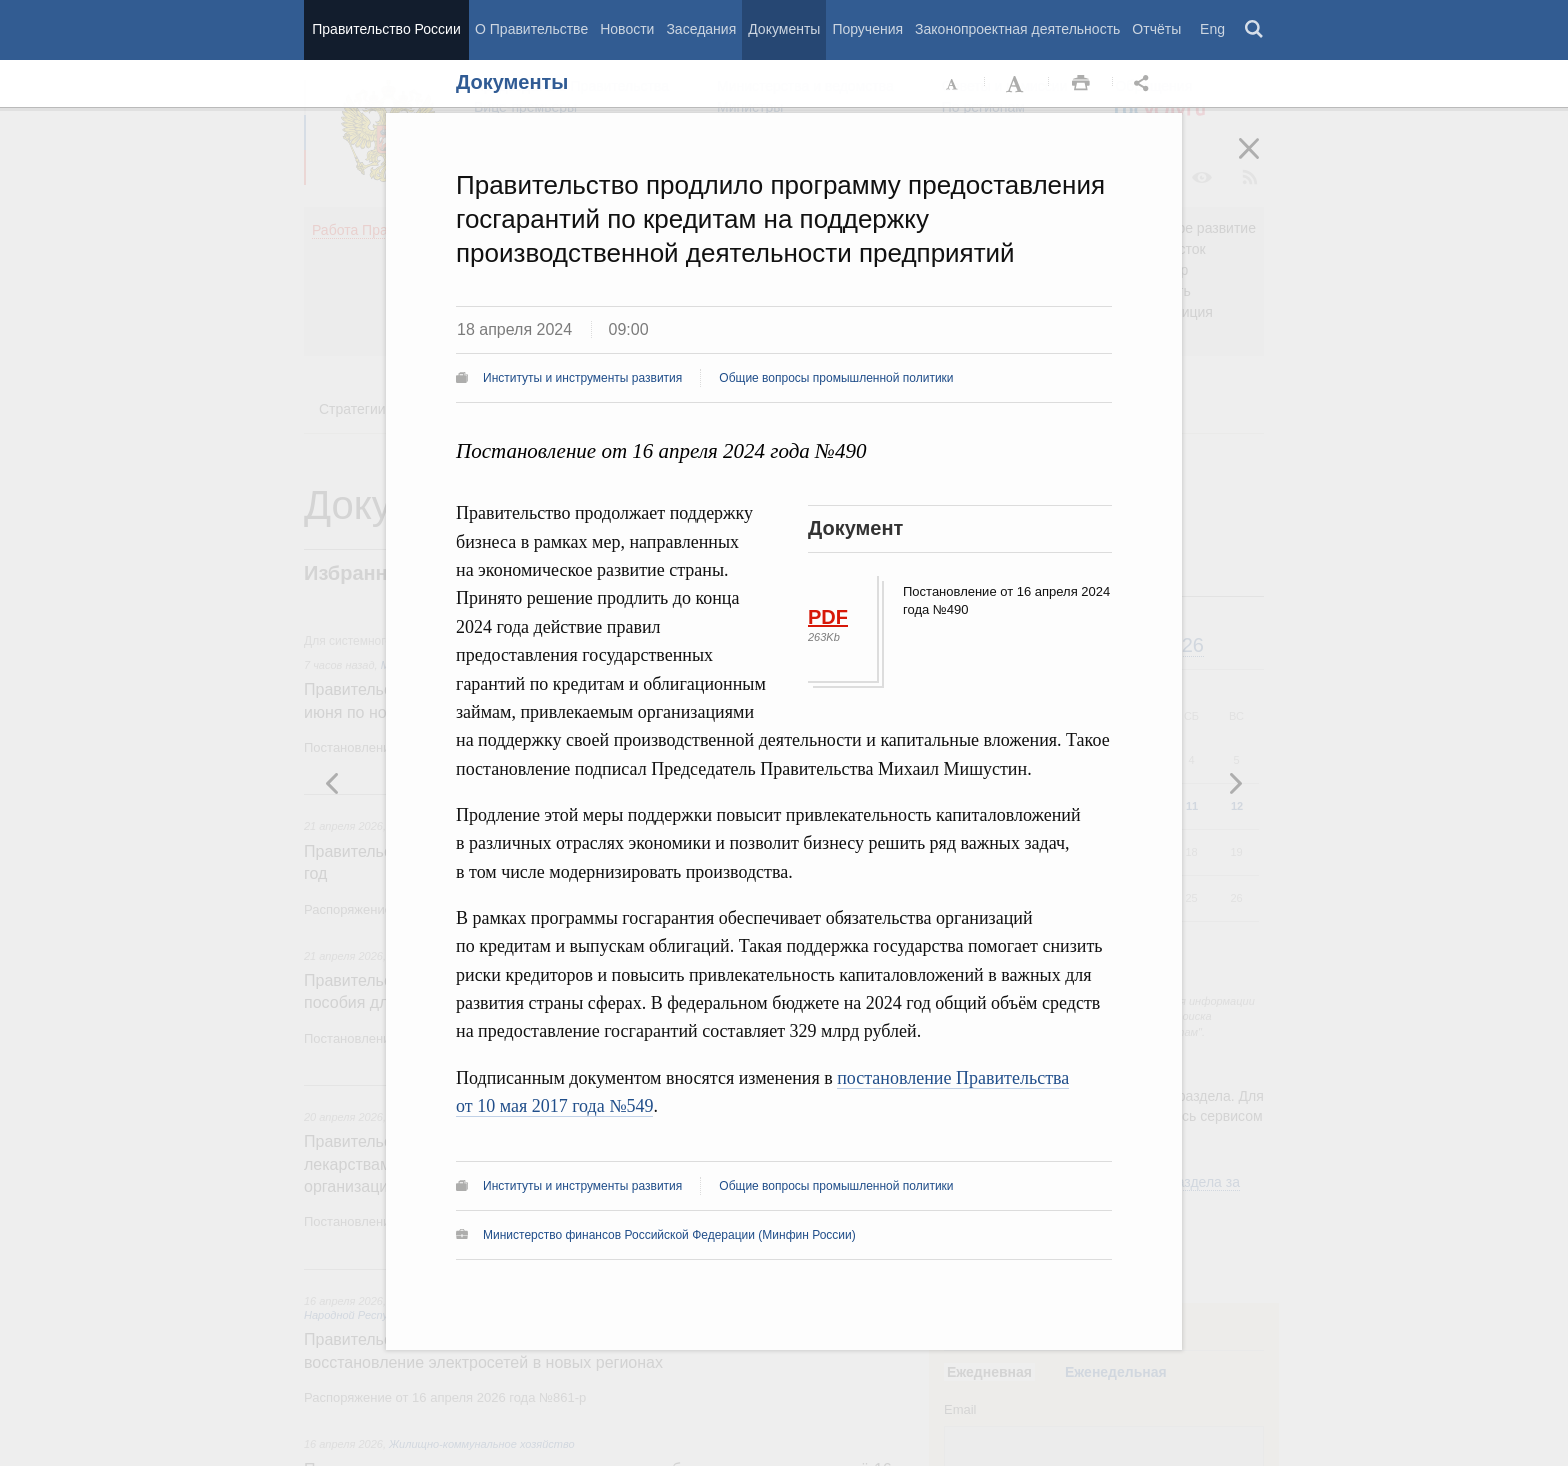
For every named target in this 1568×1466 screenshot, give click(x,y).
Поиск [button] (1255, 30)
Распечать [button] (1081, 84)
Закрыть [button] (1263, 162)
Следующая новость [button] (333, 783)
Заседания (701, 29)
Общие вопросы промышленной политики (836, 378)
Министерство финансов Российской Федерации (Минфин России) (669, 1235)
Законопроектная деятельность (1017, 29)
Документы (784, 29)
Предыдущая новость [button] (1235, 783)
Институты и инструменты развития (582, 378)
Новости (627, 29)
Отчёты (1156, 29)
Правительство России (386, 29)
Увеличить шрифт (1017, 84)
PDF (828, 617)
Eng (1212, 29)
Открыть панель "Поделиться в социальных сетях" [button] (1145, 84)
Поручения (867, 29)
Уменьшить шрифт (953, 84)
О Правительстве (531, 29)
